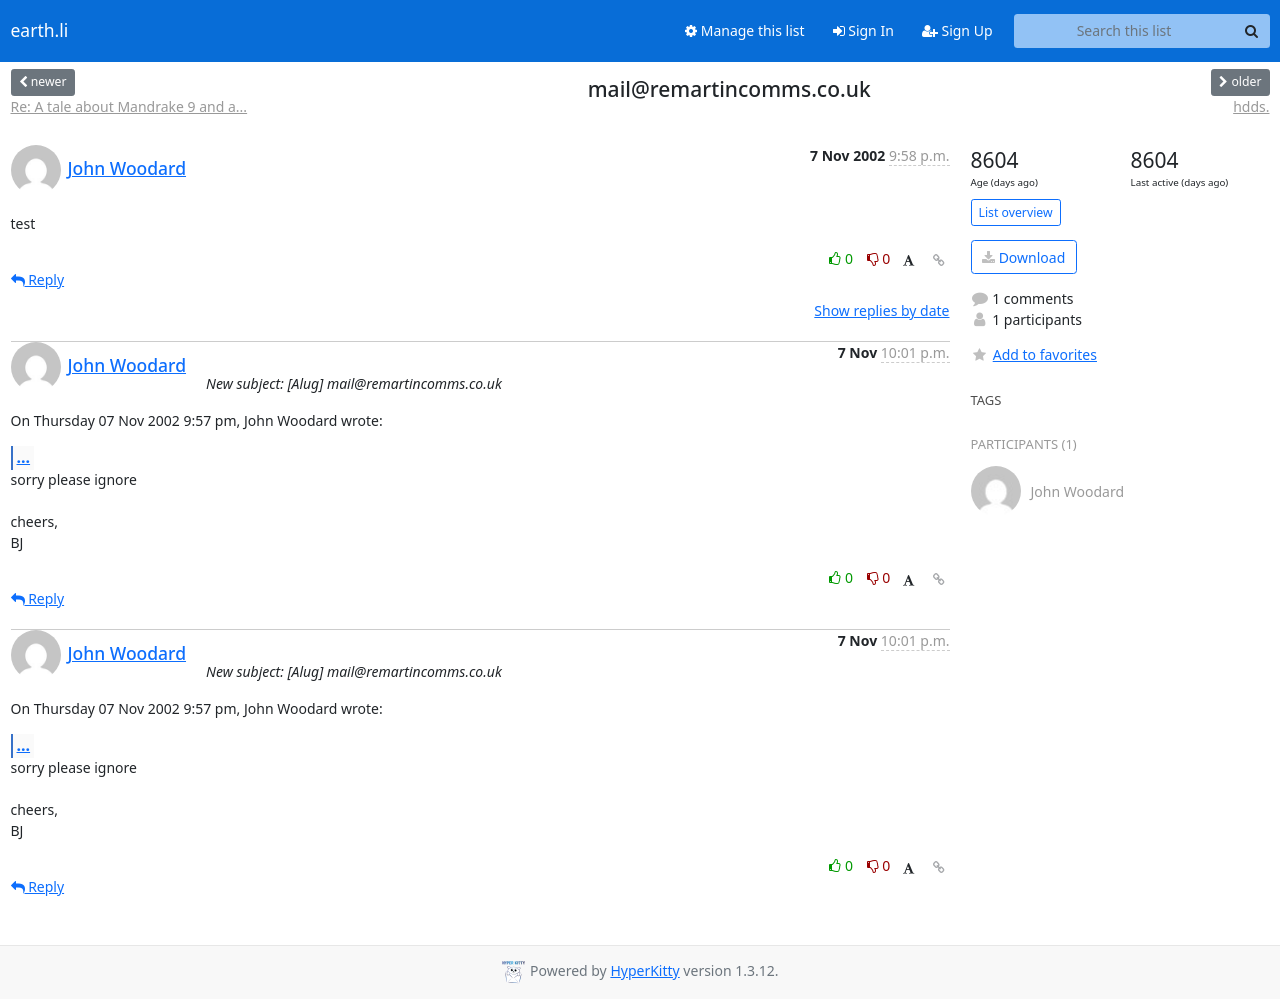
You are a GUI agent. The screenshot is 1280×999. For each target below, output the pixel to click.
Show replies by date (881, 310)
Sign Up (957, 30)
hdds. (1251, 106)
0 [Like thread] (842, 258)
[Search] (1252, 31)
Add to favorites (1034, 354)
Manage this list (745, 30)
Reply (38, 279)
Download (1023, 257)
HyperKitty (644, 970)
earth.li (40, 31)
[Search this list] (1124, 31)
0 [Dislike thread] (879, 258)
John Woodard (127, 168)
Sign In (863, 30)
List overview (1016, 212)
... (24, 457)
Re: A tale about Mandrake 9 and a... (129, 106)
